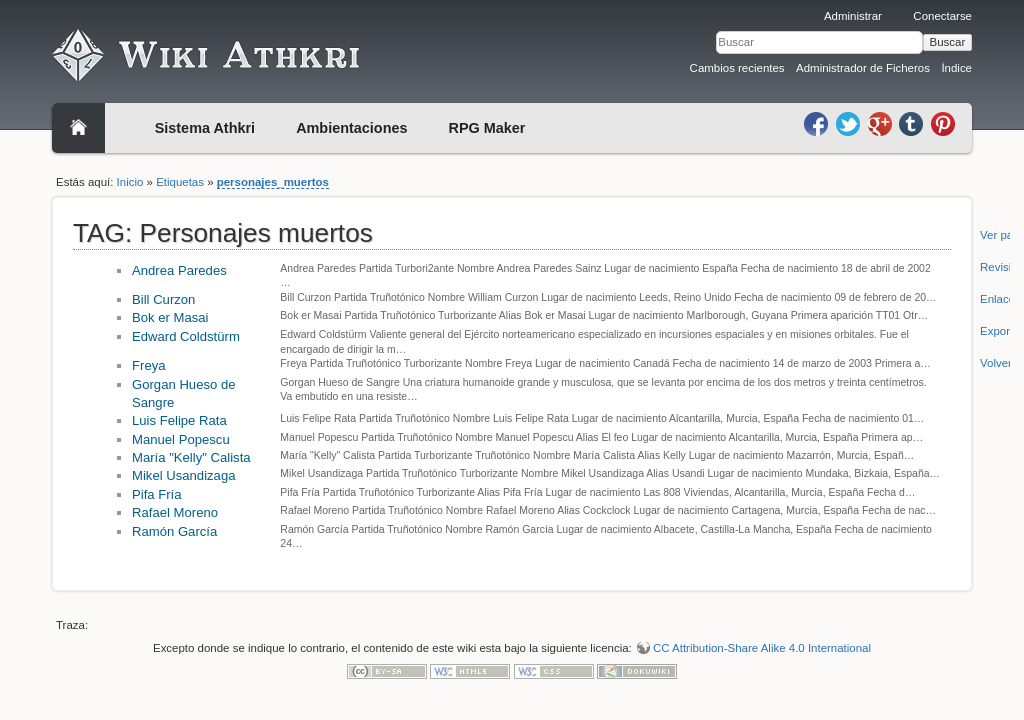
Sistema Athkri (205, 128)
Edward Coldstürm (186, 336)
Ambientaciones (351, 128)
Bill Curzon (163, 299)
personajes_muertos (273, 182)
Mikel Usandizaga (183, 475)
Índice (956, 68)
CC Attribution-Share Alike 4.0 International (762, 648)
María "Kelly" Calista (191, 457)
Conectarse (942, 16)
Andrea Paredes (179, 270)
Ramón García (174, 531)
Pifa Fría (157, 494)
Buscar (948, 42)
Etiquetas (180, 182)
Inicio (130, 182)
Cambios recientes (737, 68)
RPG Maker (487, 128)
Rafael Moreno (175, 512)
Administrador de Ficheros (863, 68)
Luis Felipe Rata (179, 420)
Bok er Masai (170, 317)
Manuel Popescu (181, 439)
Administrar (853, 16)
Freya (149, 365)
